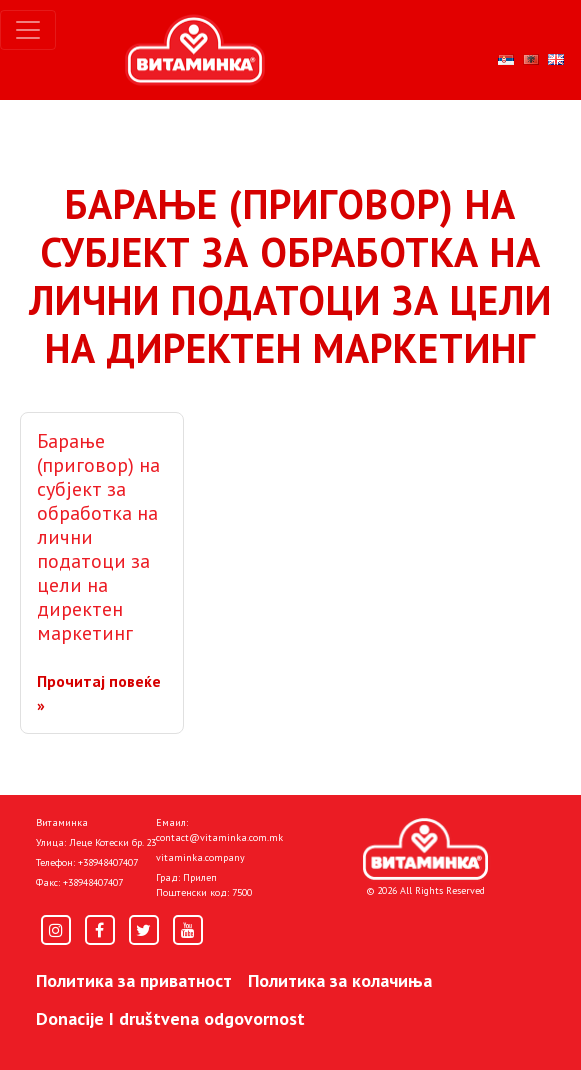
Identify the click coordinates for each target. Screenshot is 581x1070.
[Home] (425, 849)
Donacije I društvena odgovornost (170, 1018)
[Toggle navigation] (28, 30)
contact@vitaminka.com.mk (219, 837)
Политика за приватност (134, 980)
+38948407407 (108, 862)
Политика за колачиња (340, 980)
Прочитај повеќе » (99, 693)
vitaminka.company (200, 857)
